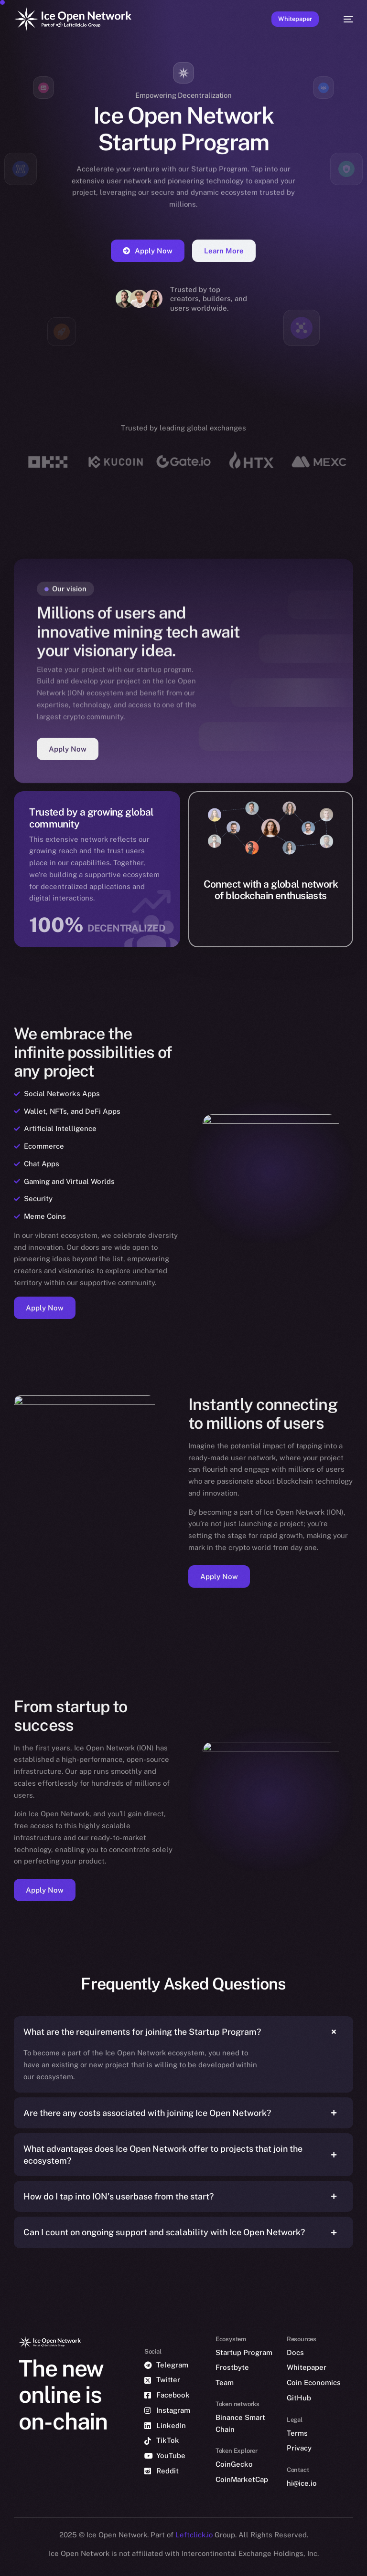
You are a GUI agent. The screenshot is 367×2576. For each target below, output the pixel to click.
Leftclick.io (195, 2535)
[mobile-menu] (344, 19)
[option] (5, 2556)
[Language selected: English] (174, 2562)
